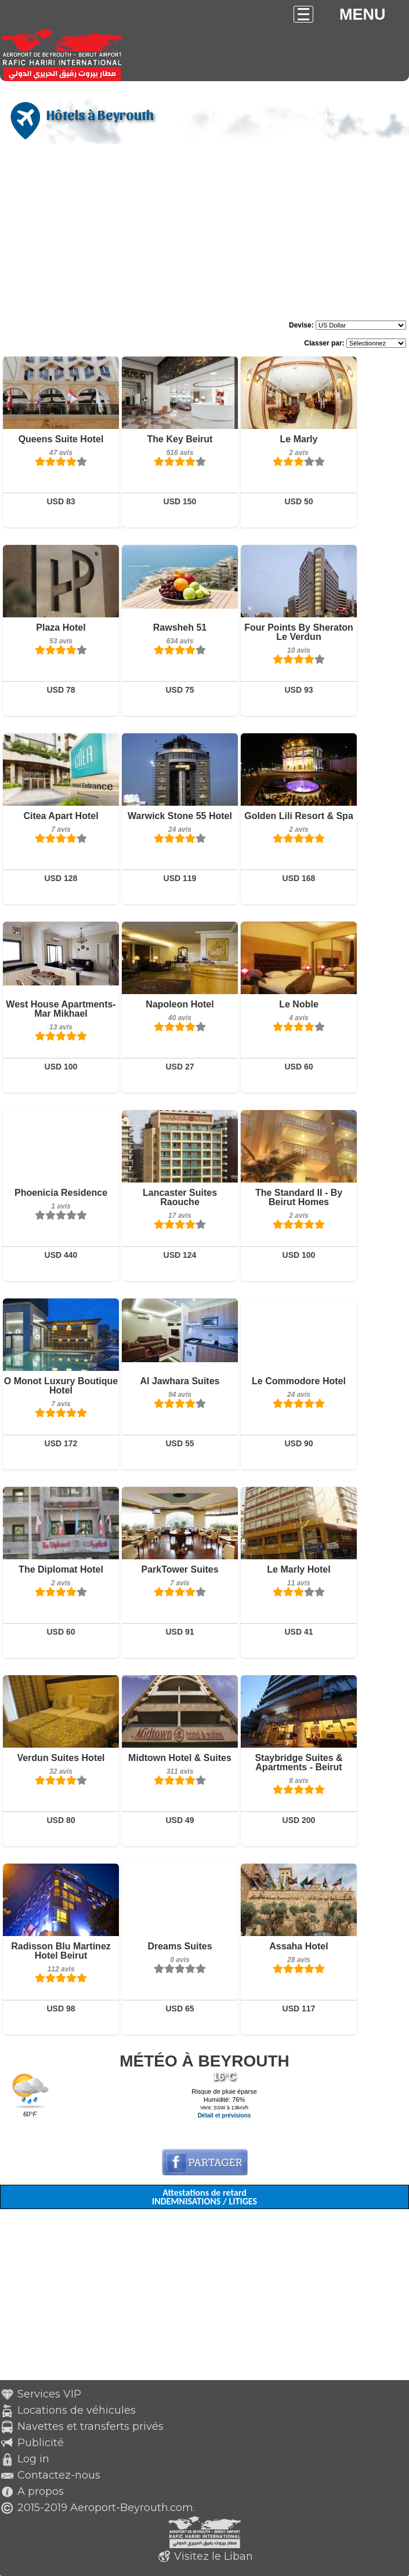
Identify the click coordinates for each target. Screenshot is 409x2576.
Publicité (40, 2442)
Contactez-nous (58, 2475)
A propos (40, 2491)
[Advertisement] (204, 233)
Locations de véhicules (76, 2410)
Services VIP (49, 2394)
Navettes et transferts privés (90, 2426)
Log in (33, 2459)
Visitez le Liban (213, 2556)
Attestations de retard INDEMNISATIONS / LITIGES (204, 2197)
